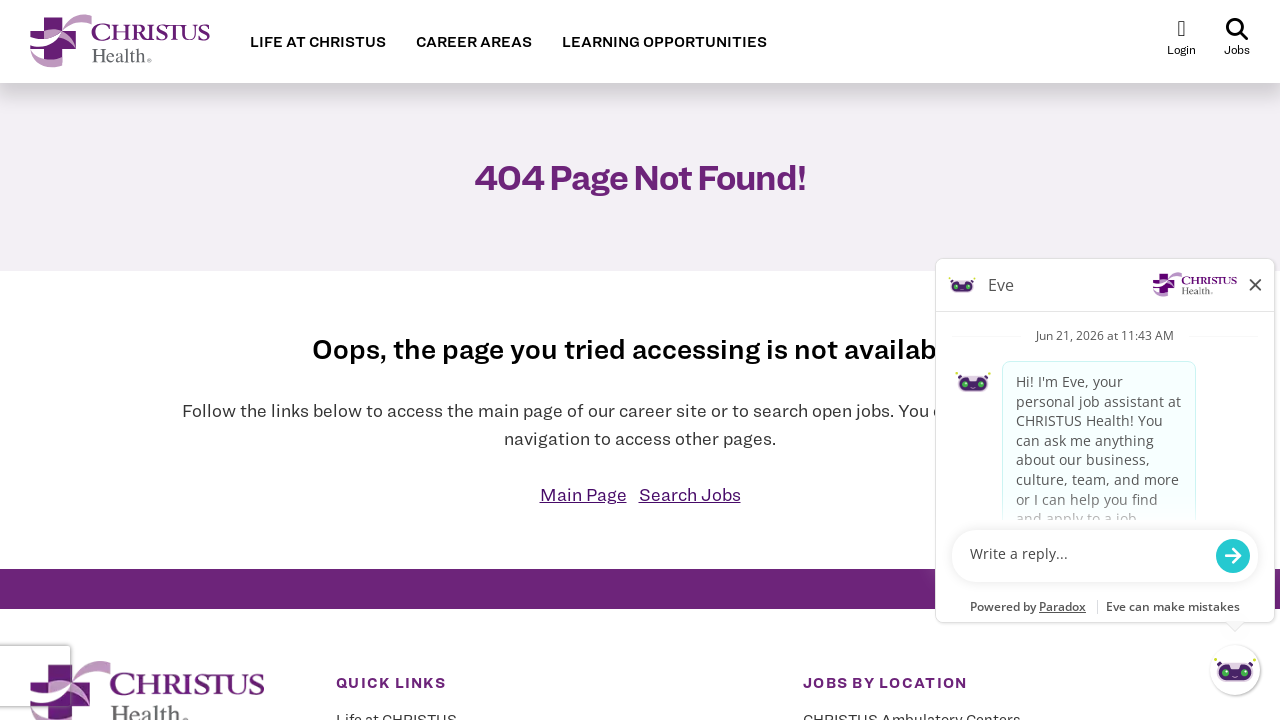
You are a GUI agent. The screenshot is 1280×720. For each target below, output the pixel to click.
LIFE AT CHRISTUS (318, 42)
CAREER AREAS (474, 42)
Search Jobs (690, 494)
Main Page (583, 494)
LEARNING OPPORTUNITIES (664, 42)
